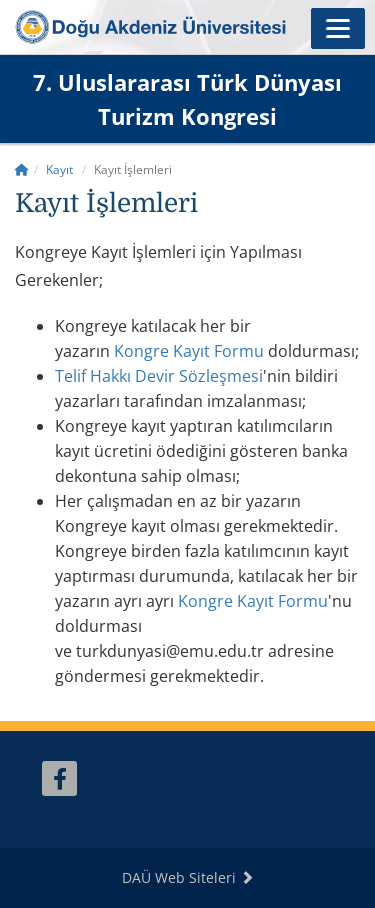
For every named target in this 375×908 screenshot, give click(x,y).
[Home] (22, 169)
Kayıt (59, 169)
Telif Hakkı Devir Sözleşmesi (159, 376)
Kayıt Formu (253, 601)
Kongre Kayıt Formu (189, 351)
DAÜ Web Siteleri (188, 877)
